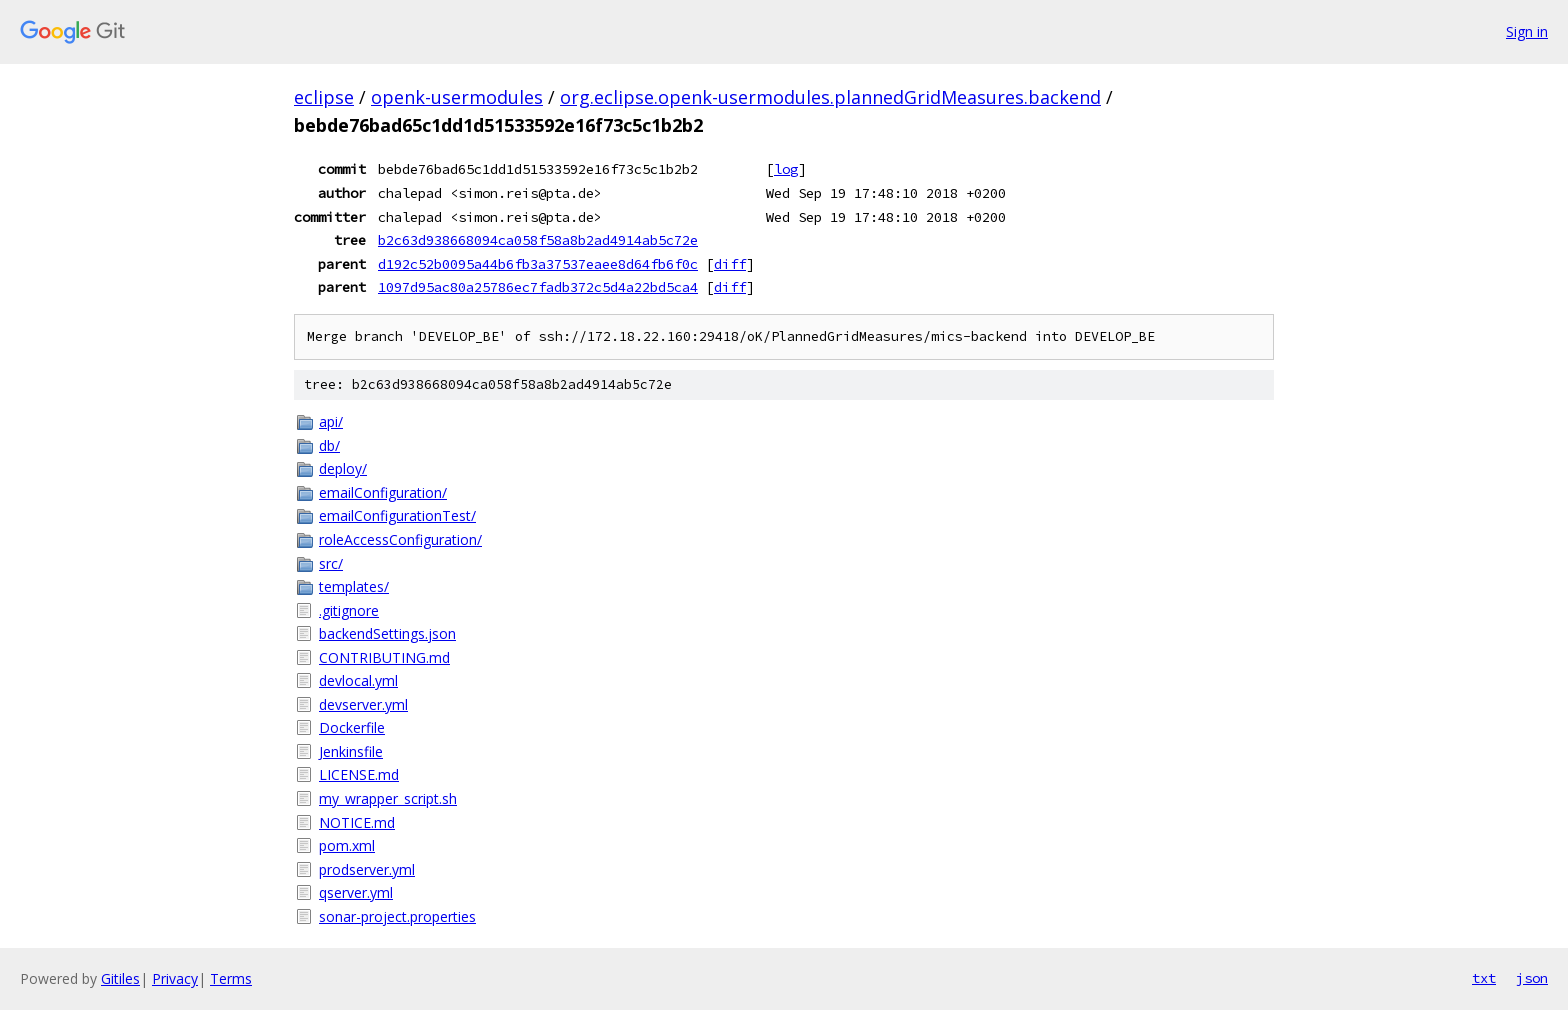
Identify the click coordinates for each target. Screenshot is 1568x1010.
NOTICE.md (357, 822)
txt (1484, 978)
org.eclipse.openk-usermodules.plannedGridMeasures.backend (830, 97)
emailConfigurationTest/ (397, 515)
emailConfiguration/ (383, 492)
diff (730, 264)
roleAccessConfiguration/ (400, 539)
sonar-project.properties (397, 916)
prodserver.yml (367, 869)
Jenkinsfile (351, 751)
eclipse (324, 97)
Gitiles (120, 978)
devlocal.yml (358, 680)
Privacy (175, 978)
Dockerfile (352, 727)
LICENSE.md (359, 774)
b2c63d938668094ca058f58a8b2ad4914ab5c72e (538, 240)
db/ (329, 445)
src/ (331, 563)
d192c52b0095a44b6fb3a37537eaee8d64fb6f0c (538, 264)
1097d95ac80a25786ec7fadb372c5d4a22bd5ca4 (538, 287)
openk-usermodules (457, 97)
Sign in (1527, 31)
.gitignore (349, 610)
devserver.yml (363, 704)
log (786, 169)
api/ (331, 421)
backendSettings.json (387, 633)
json (1532, 978)
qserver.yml (356, 892)
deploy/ (343, 468)
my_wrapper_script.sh (388, 798)
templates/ (354, 586)
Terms (231, 978)
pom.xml (347, 845)
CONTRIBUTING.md (384, 657)
